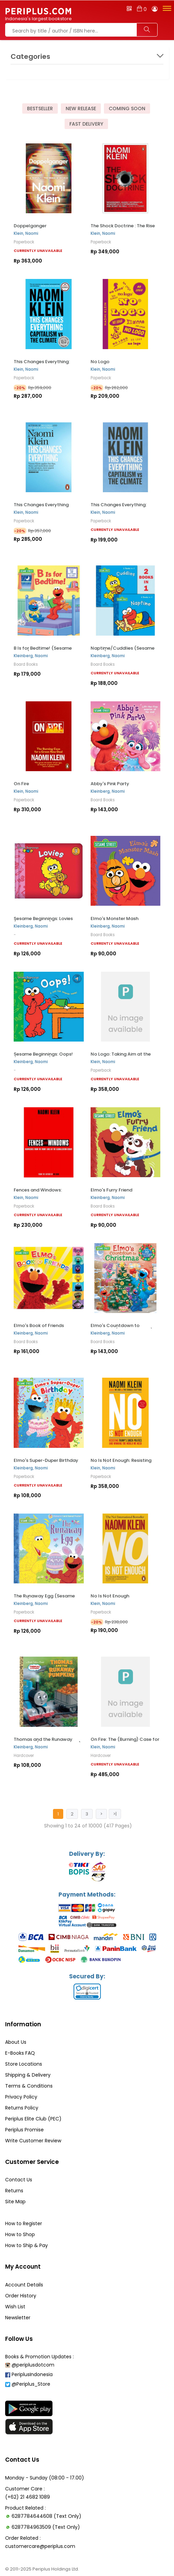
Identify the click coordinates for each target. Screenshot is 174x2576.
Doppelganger (30, 225)
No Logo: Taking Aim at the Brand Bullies (121, 1056)
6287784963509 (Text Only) (46, 2527)
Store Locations (23, 2064)
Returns (14, 2190)
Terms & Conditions (29, 2085)
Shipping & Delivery (28, 2074)
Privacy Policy (21, 2096)
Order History (20, 2295)
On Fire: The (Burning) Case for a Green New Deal (125, 1741)
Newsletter (17, 2317)
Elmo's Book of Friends (39, 1325)
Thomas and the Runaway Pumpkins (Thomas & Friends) (47, 1741)
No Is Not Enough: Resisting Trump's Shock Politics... (121, 1462)
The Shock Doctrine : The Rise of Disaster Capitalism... (123, 228)
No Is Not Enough (110, 1596)
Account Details (24, 2284)
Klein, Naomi (26, 233)
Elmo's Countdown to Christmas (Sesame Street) (122, 1328)
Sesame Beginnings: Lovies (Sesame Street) (43, 921)
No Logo (100, 361)
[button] (166, 8)
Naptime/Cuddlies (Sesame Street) (123, 650)
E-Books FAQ (20, 2053)
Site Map (15, 2201)
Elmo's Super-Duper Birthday (46, 1460)
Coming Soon (127, 108)
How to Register (23, 2223)
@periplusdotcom (29, 2364)
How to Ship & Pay (26, 2245)
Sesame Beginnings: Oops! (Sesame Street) (43, 1056)
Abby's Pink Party (110, 783)
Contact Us (18, 2179)
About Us (15, 2042)
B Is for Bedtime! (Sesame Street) (43, 650)
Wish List (15, 2306)
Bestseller (40, 108)
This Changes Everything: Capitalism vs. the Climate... (45, 364)
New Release (81, 108)
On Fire (21, 783)
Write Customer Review (33, 2140)
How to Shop (20, 2234)
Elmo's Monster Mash (114, 918)
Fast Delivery (86, 123)
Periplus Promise (24, 2129)
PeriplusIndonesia (29, 2374)
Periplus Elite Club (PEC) (33, 2118)
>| (115, 1814)
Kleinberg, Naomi (31, 656)
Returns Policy (21, 2107)
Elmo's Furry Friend (111, 1190)
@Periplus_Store (27, 2384)
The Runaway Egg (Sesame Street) (44, 1598)
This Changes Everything (41, 504)
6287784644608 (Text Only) (46, 2516)
